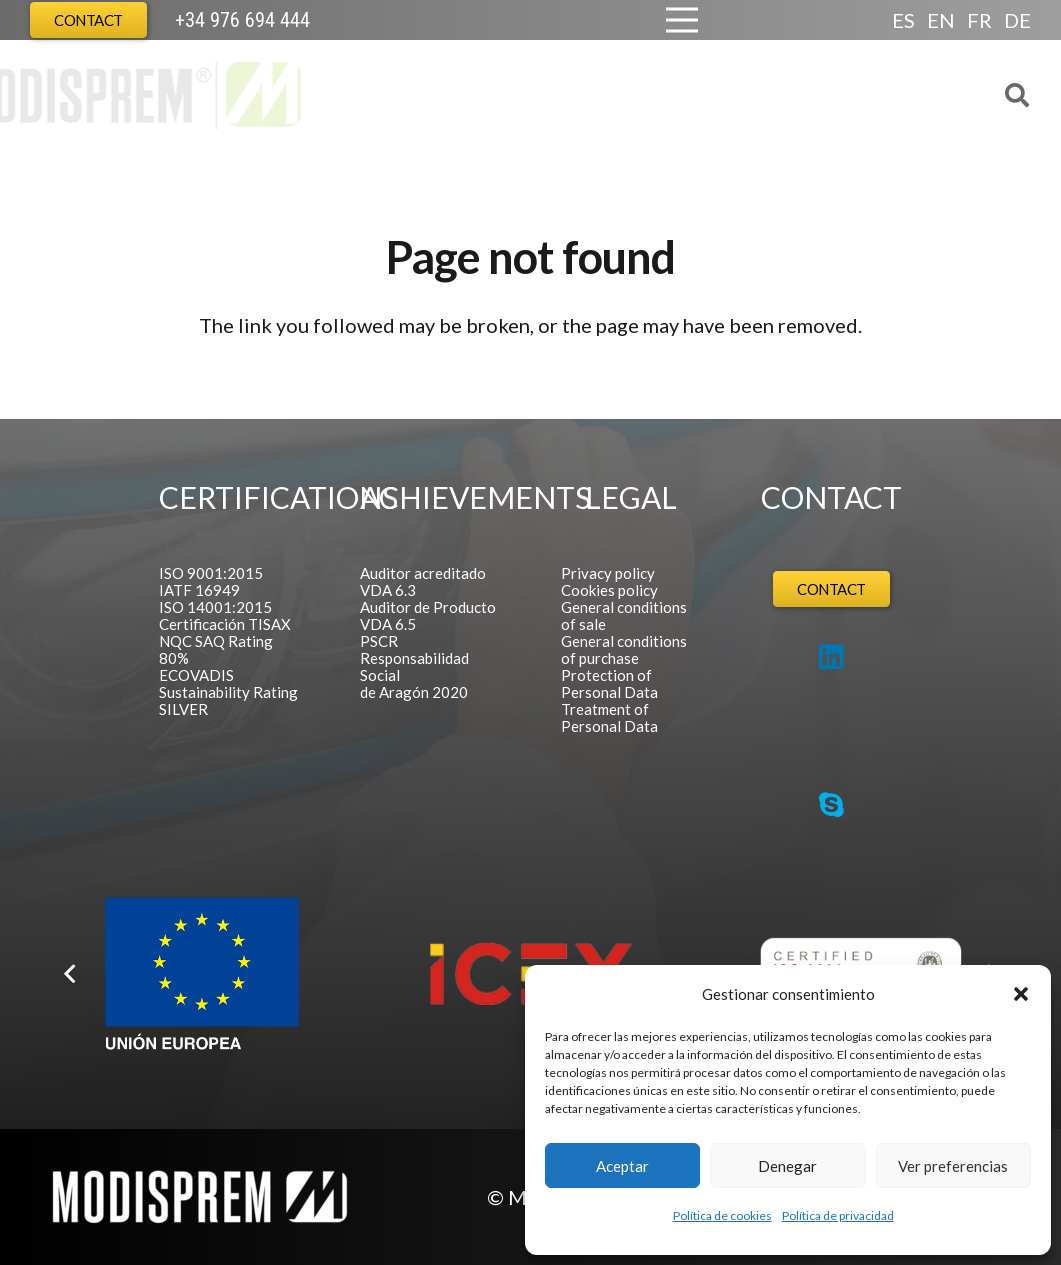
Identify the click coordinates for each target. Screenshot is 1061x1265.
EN (941, 20)
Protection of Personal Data (609, 683)
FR (979, 20)
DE (1017, 20)
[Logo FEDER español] (202, 974)
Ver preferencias (953, 1166)
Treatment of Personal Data (609, 717)
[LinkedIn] (831, 657)
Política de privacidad (838, 1215)
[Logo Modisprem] (212, 95)
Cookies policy (609, 590)
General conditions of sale (624, 615)
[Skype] (831, 805)
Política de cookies (722, 1215)
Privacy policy (608, 573)
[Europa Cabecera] (376, 20)
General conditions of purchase (624, 649)
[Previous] (71, 974)
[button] (1021, 994)
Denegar (787, 1166)
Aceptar (622, 1166)
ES (903, 20)
